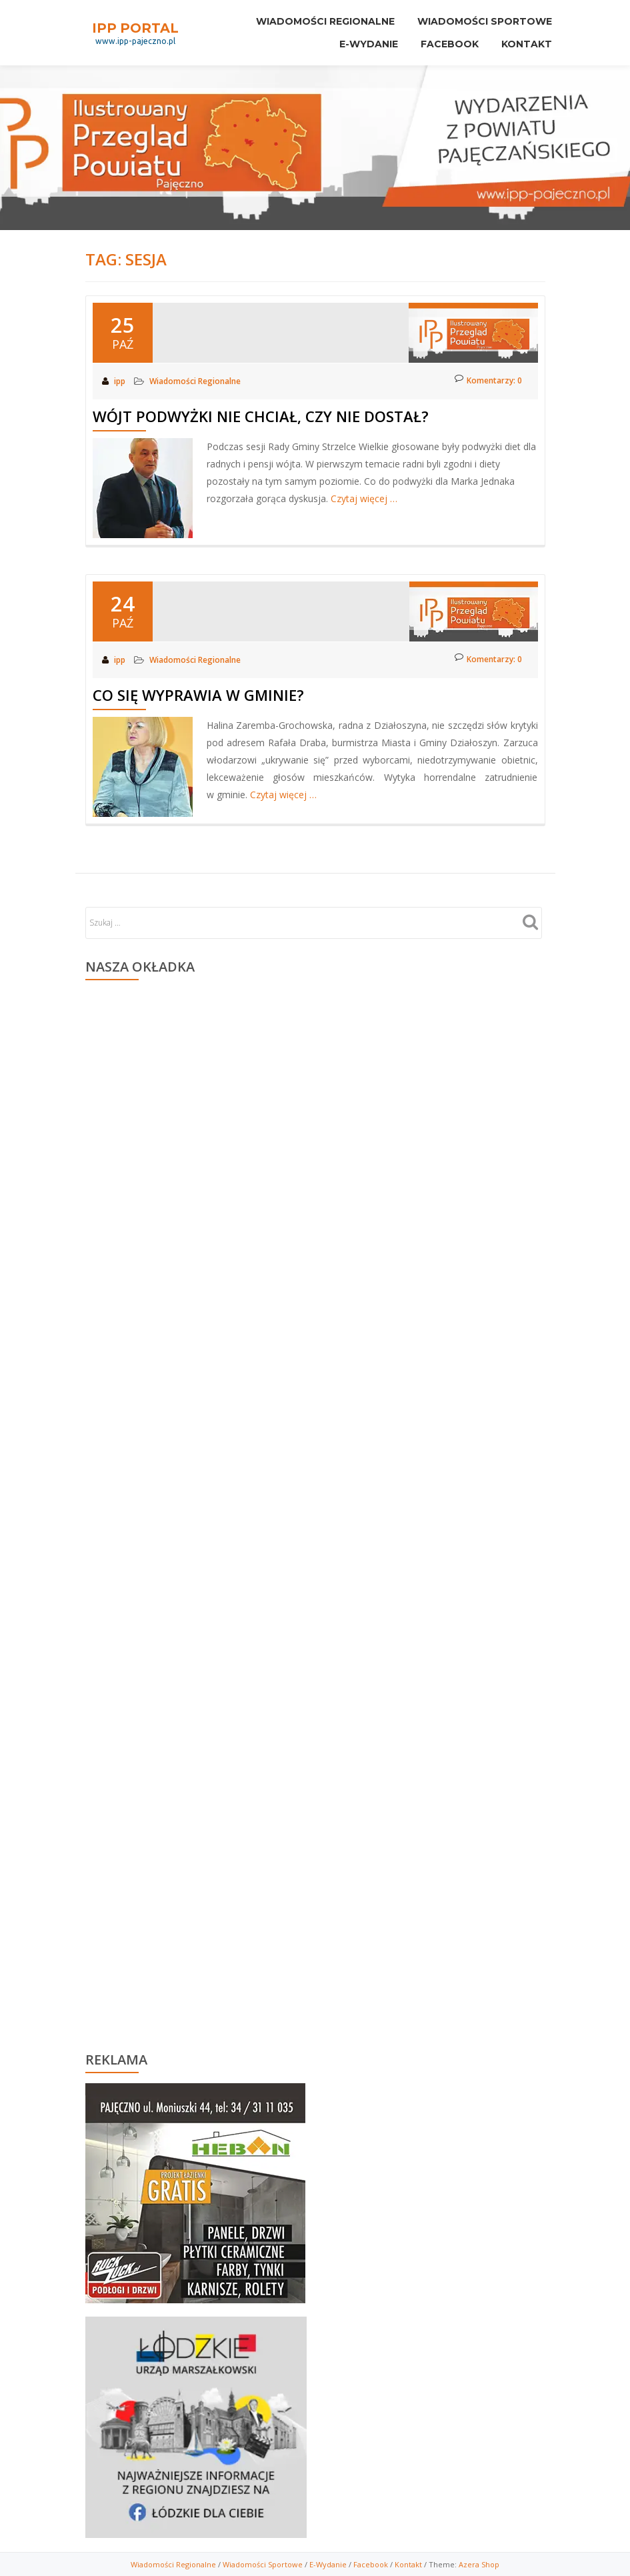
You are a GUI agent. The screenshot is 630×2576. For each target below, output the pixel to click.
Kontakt (524, 38)
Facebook (444, 38)
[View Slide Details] (195, 2193)
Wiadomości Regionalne (319, 19)
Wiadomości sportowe (482, 19)
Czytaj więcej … (364, 498)
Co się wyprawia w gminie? (198, 695)
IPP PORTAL (135, 23)
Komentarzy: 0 (488, 380)
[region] (195, 2190)
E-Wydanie (358, 38)
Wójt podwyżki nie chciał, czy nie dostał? (261, 416)
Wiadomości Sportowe (263, 2564)
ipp (120, 381)
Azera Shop (479, 2564)
